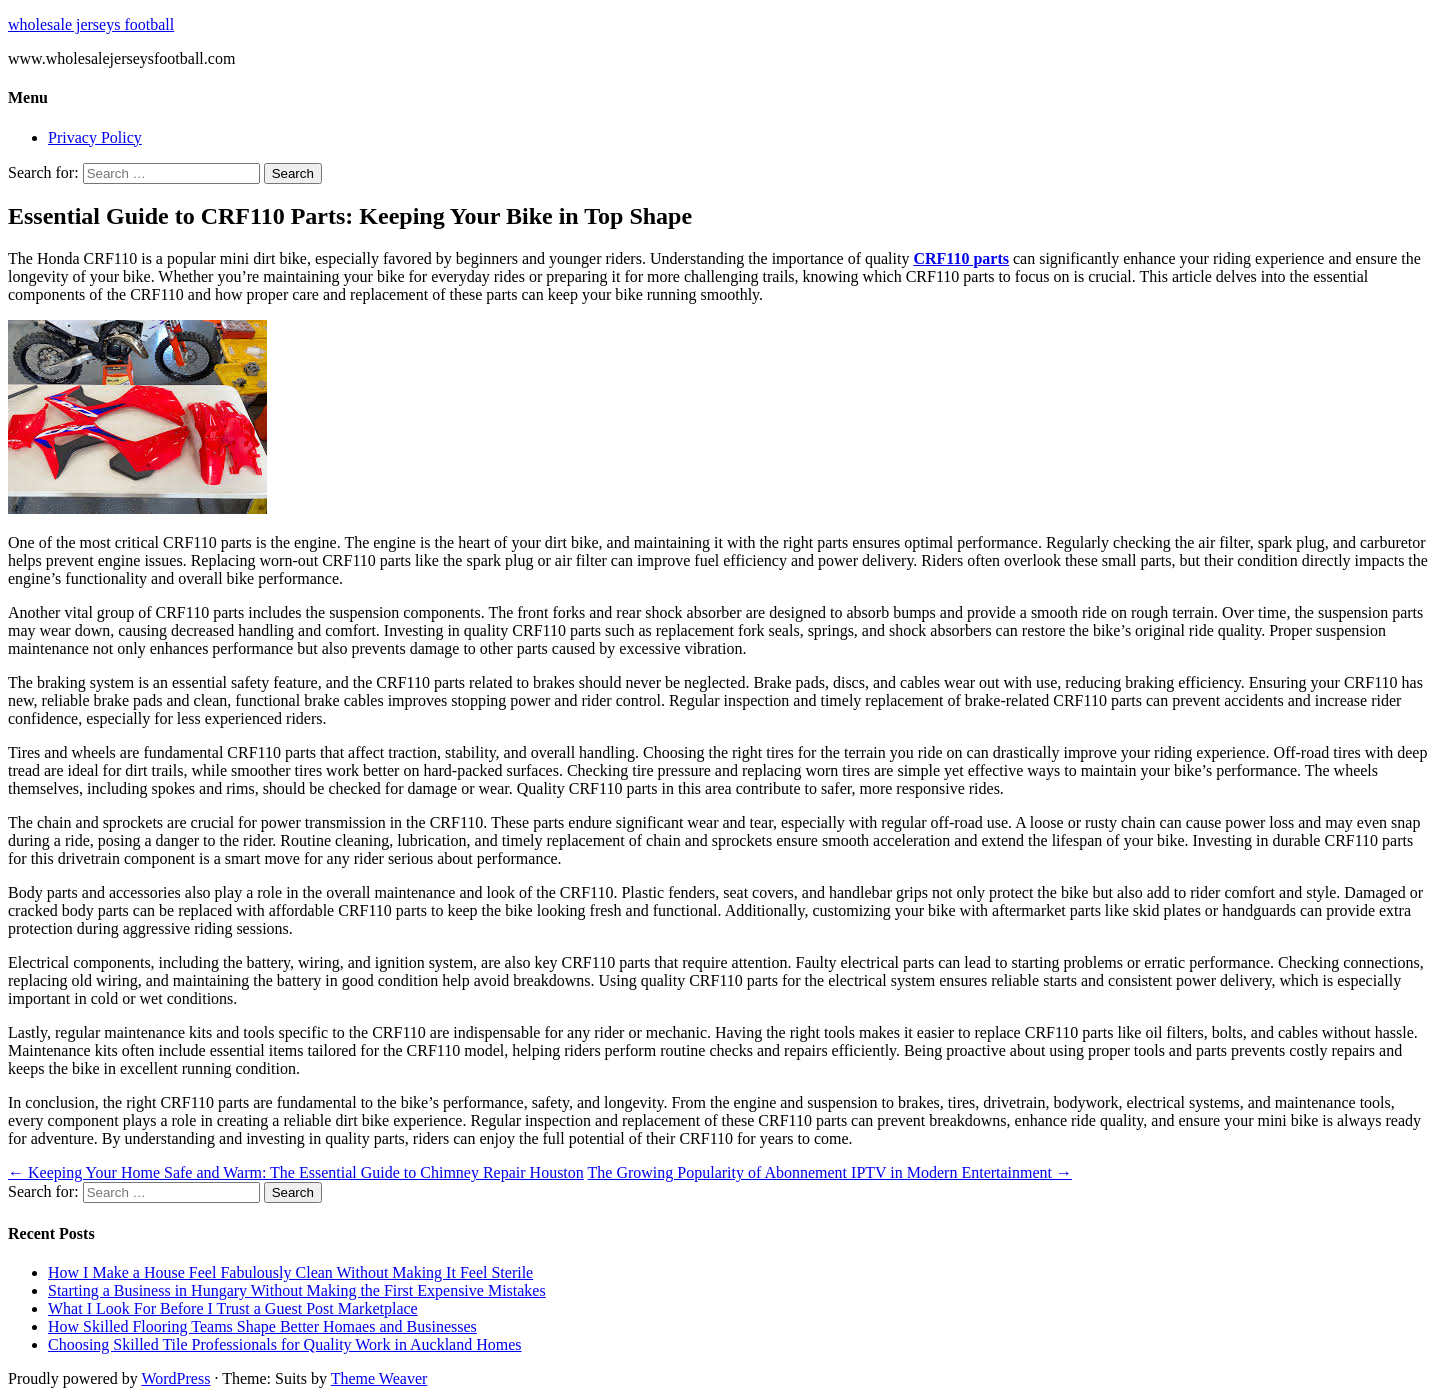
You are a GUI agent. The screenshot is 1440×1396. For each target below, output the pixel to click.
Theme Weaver (379, 1378)
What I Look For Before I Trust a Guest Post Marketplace (233, 1308)
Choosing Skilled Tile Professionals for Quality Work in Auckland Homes (285, 1344)
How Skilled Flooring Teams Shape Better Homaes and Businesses (262, 1326)
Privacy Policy (95, 137)
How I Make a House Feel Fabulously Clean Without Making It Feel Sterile (290, 1272)
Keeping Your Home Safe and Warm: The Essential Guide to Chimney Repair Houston (296, 1172)
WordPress (175, 1378)
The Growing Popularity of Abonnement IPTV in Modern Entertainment (830, 1172)
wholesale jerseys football (91, 24)
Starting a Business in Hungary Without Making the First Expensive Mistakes (297, 1290)
